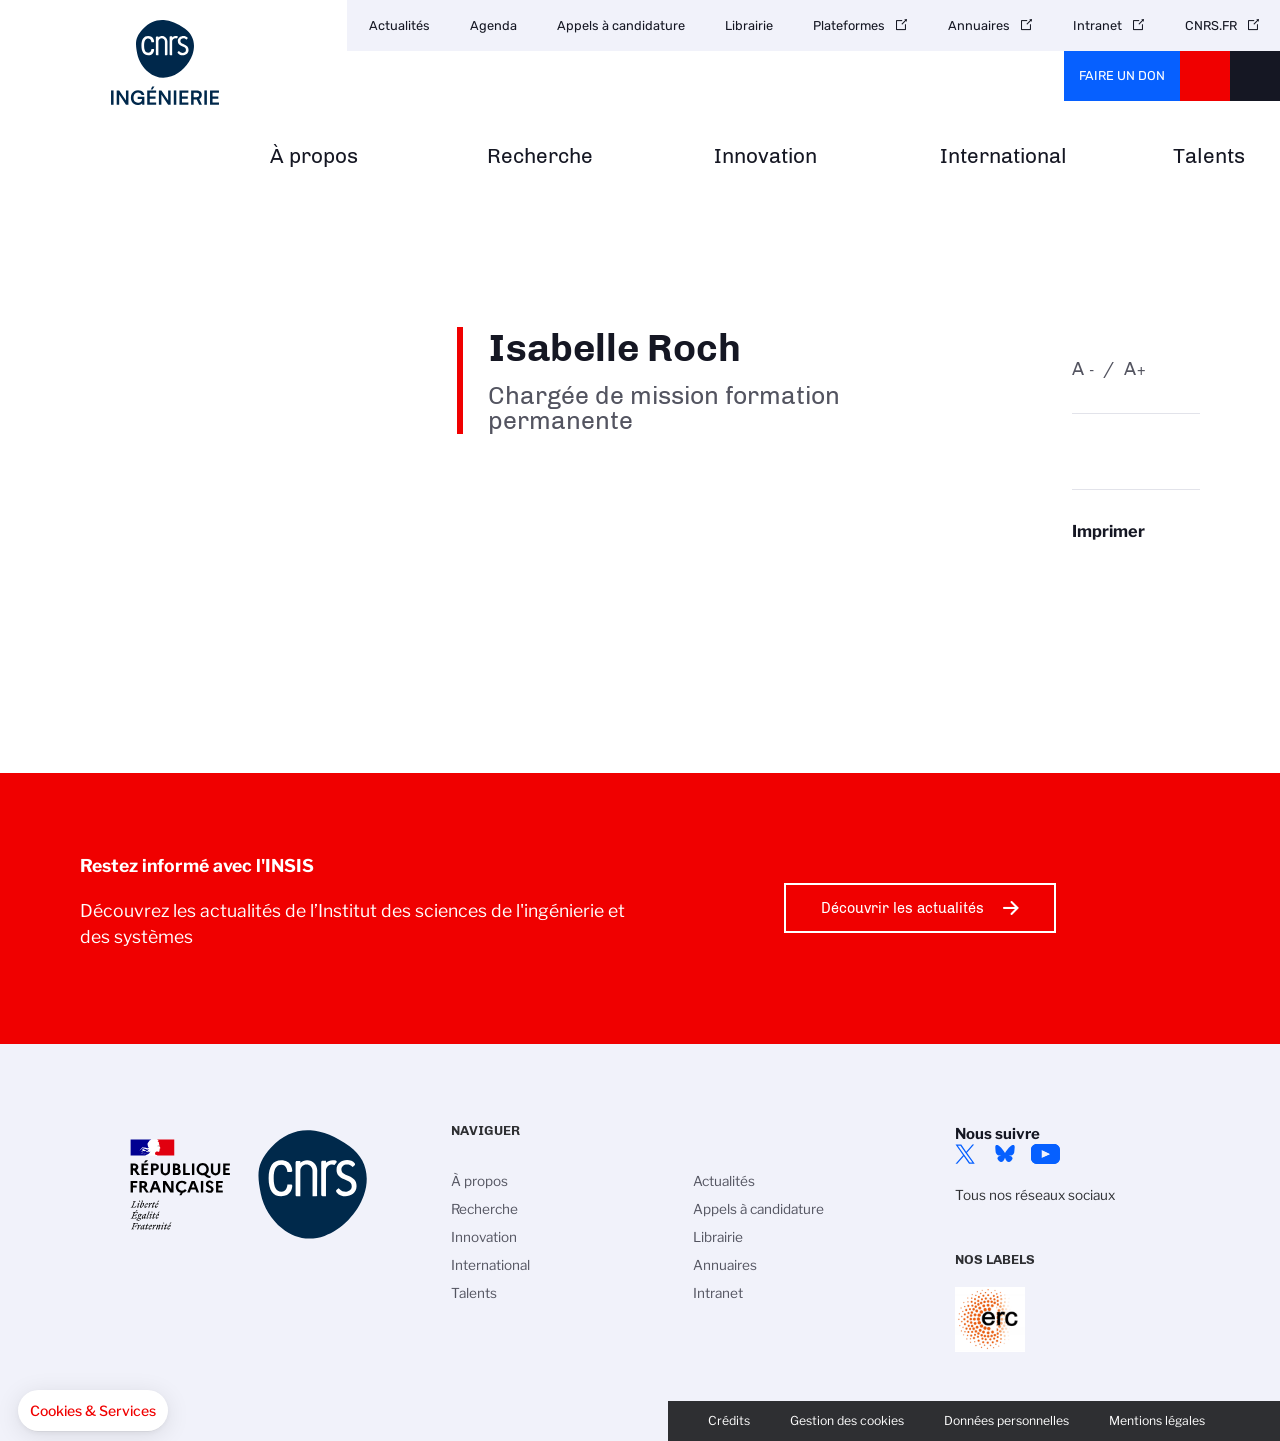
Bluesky (1005, 1154)
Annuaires (979, 25)
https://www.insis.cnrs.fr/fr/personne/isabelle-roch (1136, 570)
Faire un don (1122, 75)
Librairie (749, 25)
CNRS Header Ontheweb (1205, 76)
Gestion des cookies (847, 1420)
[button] (93, 1411)
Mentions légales (1157, 1420)
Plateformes (849, 25)
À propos (314, 156)
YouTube (1045, 1154)
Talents (1209, 156)
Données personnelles (1006, 1420)
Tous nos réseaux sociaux (1035, 1195)
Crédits (729, 1420)
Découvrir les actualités (902, 908)
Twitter (965, 1154)
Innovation (765, 156)
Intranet (1097, 25)
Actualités (399, 25)
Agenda (493, 25)
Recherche (540, 156)
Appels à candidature (621, 25)
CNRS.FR (1211, 25)
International (1003, 156)
